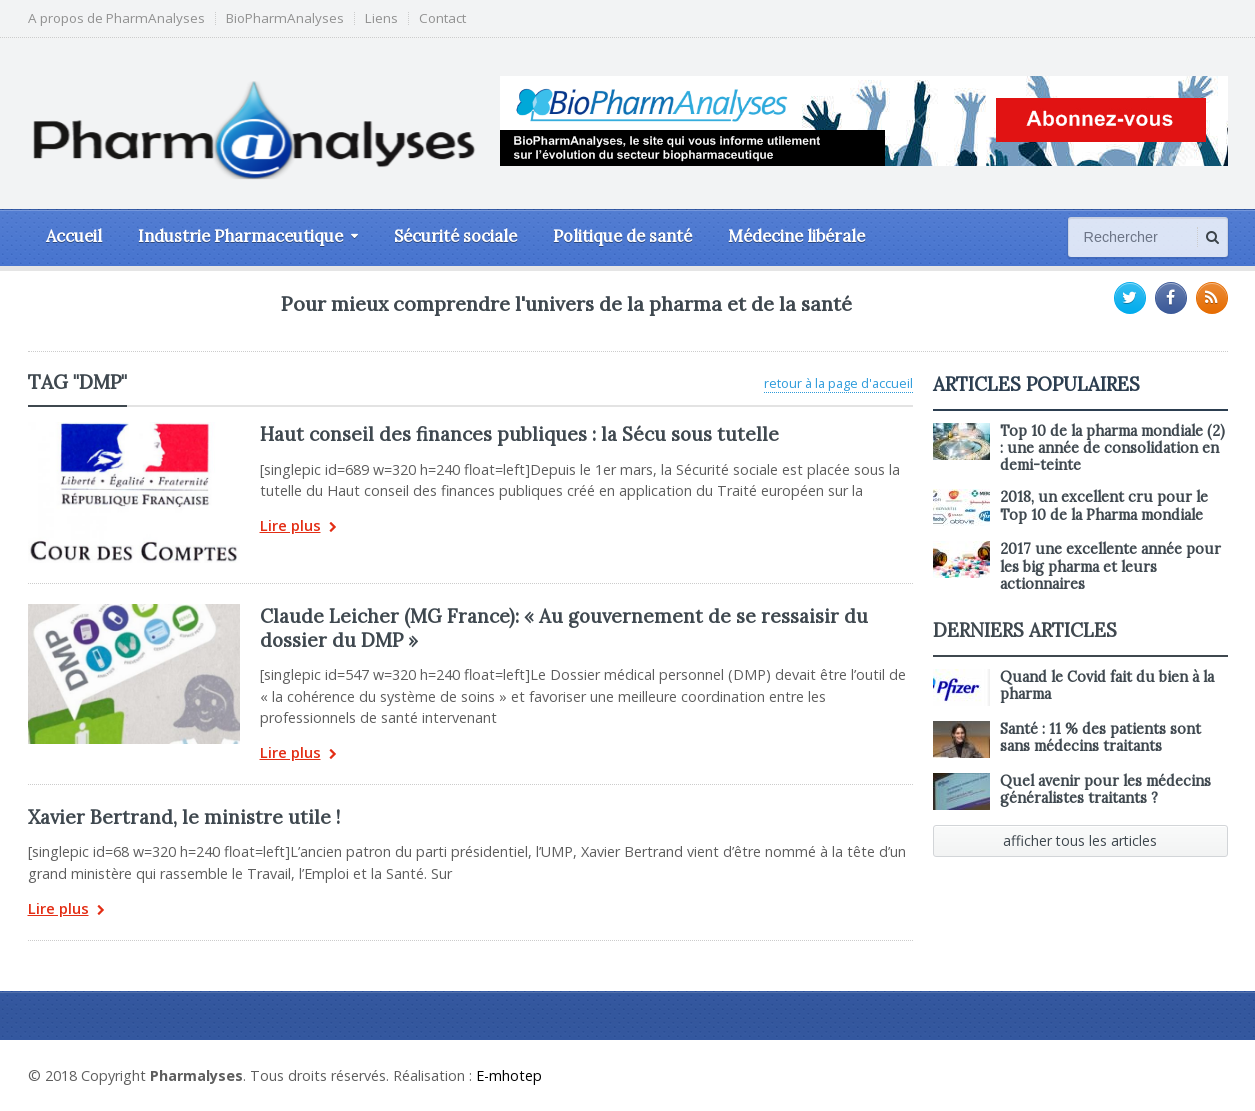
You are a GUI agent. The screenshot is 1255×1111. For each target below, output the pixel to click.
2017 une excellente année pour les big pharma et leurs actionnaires (1110, 566)
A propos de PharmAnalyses (116, 18)
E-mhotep (509, 1075)
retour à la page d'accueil (838, 383)
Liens (381, 18)
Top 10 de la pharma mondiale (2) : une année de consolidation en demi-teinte (1112, 448)
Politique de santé (622, 236)
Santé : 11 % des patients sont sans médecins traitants (1100, 737)
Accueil (74, 236)
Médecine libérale (796, 236)
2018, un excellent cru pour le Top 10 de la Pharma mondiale (1104, 505)
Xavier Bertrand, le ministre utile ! (184, 817)
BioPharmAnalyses (285, 18)
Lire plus (298, 527)
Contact (442, 18)
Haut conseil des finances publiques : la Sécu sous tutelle (519, 434)
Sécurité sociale (455, 236)
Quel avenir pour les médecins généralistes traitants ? (1105, 789)
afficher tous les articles (1080, 840)
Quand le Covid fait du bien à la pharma (1107, 685)
